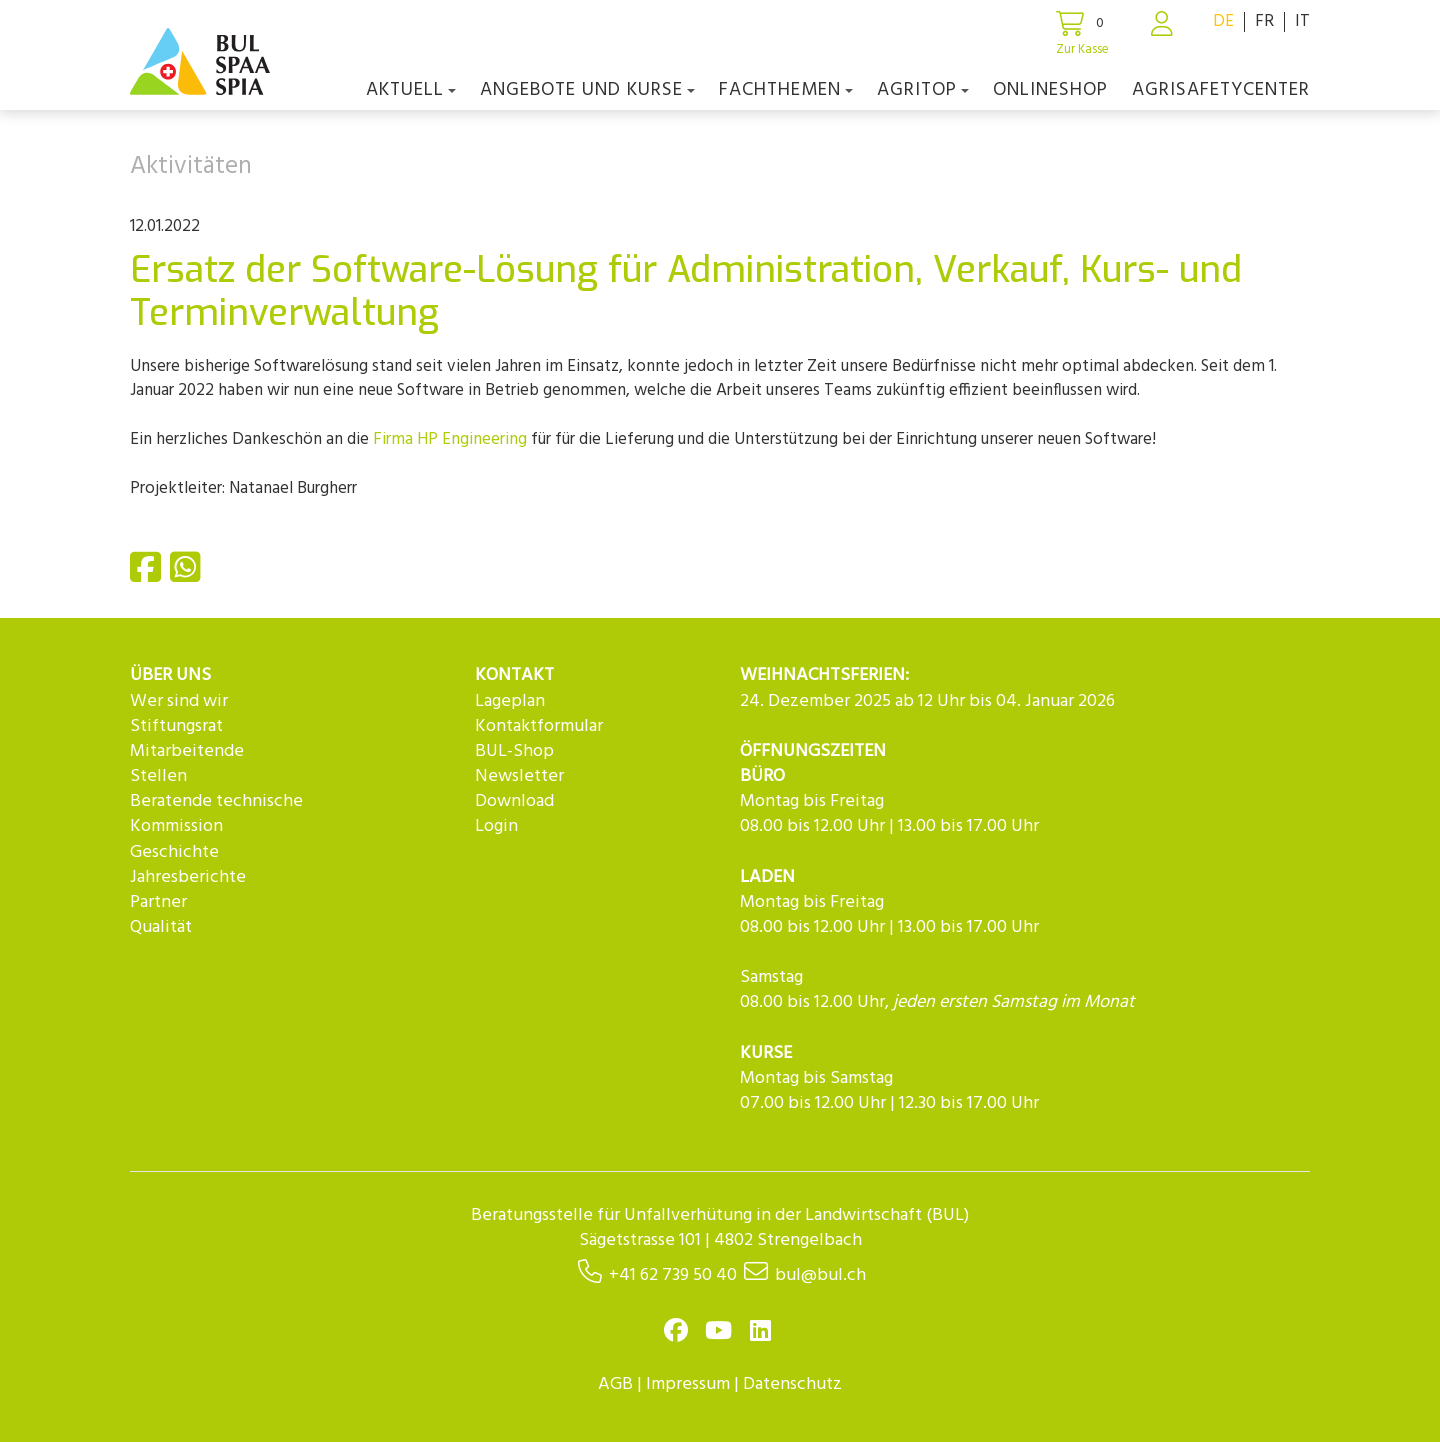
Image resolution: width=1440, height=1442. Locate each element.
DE (1223, 21)
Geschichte (174, 852)
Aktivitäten (191, 167)
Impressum (688, 1384)
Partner (158, 902)
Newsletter (519, 776)
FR (1264, 21)
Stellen (158, 776)
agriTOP (923, 90)
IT (1302, 21)
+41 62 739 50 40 (673, 1275)
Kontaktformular (539, 726)
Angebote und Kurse (587, 90)
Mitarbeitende (187, 751)
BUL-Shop (514, 751)
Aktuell (411, 90)
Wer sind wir (179, 701)
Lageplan (510, 701)
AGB (615, 1384)
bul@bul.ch (820, 1275)
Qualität (161, 927)
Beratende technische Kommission (216, 814)
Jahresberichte (188, 877)
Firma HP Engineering (450, 439)
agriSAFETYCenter (1221, 90)
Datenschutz (792, 1384)
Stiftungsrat (176, 726)
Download (514, 801)
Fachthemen (786, 90)
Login (496, 826)
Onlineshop (1050, 90)
